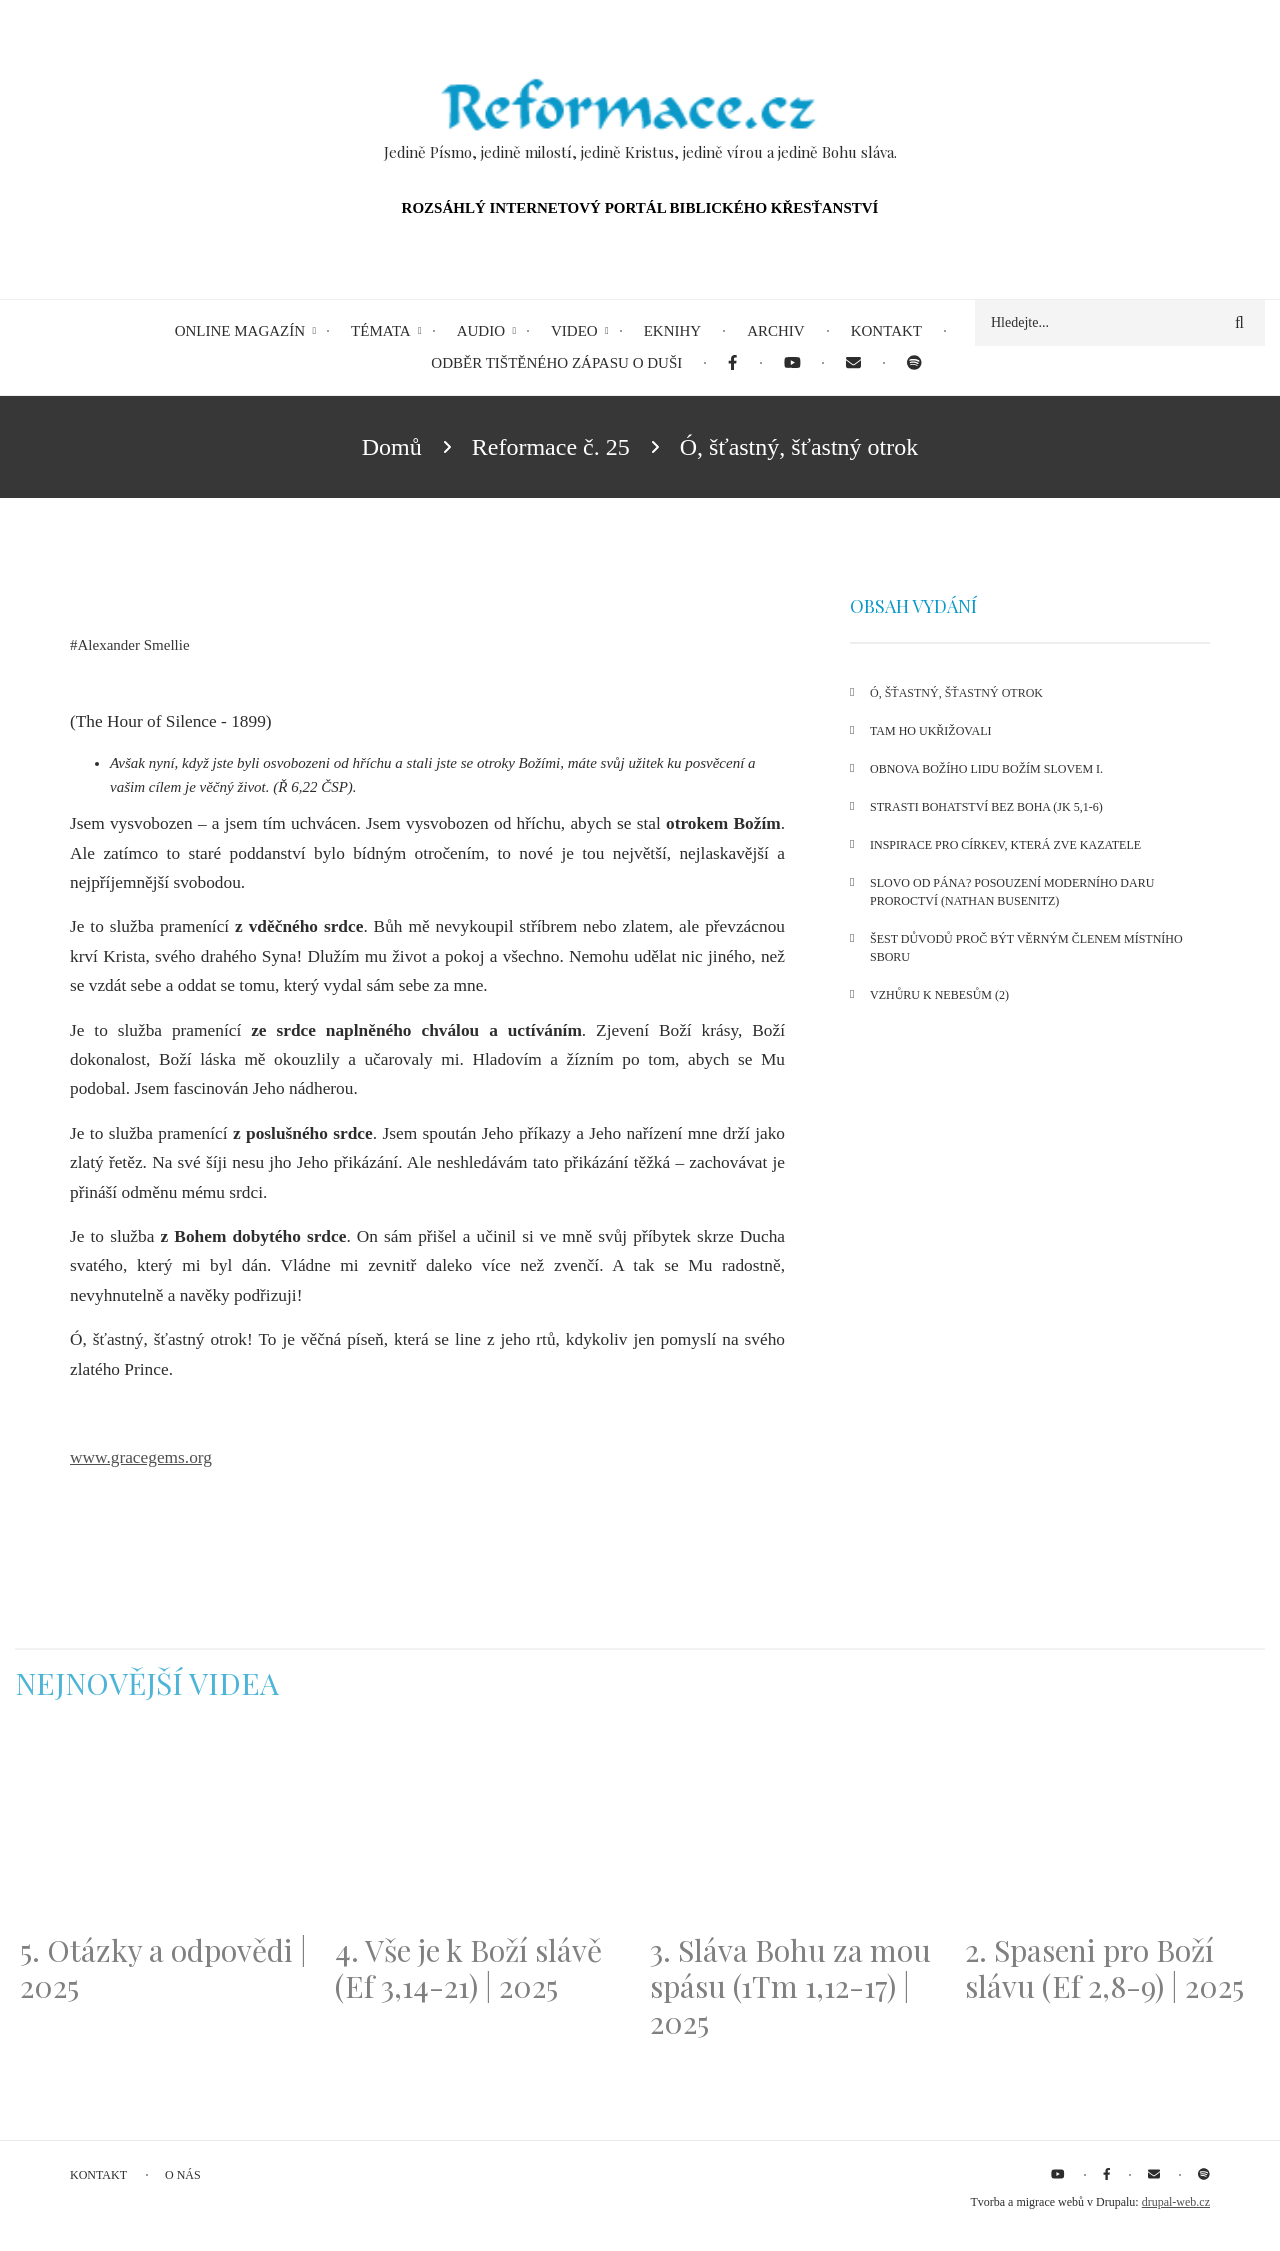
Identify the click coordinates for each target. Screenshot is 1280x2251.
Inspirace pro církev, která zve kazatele (1005, 845)
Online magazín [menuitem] (240, 331)
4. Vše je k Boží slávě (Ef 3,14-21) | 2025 (468, 1968)
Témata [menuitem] (381, 331)
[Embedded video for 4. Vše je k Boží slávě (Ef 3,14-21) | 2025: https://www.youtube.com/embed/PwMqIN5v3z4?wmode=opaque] (482, 1829)
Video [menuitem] (574, 331)
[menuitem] (732, 363)
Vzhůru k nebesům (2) (939, 995)
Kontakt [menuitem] (886, 331)
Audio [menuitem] (481, 331)
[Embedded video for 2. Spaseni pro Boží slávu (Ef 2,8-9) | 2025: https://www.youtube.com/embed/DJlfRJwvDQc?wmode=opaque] (1112, 1829)
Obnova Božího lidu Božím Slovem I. (986, 769)
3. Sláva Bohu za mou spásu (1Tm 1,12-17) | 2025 (790, 1986)
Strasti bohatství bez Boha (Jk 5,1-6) (986, 807)
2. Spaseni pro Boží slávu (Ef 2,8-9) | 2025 (1104, 1968)
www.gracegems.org (141, 1457)
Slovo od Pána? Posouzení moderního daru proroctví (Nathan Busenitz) (1012, 892)
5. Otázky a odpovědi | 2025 (163, 1968)
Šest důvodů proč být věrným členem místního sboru (1026, 948)
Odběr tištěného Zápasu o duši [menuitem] (556, 363)
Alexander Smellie (134, 645)
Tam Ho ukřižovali (930, 731)
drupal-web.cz (1176, 2202)
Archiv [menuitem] (776, 331)
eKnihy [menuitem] (673, 331)
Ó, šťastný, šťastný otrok (956, 693)
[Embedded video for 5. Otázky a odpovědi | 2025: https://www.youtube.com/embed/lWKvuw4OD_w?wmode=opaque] (167, 1829)
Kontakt (98, 2175)
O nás (183, 2175)
